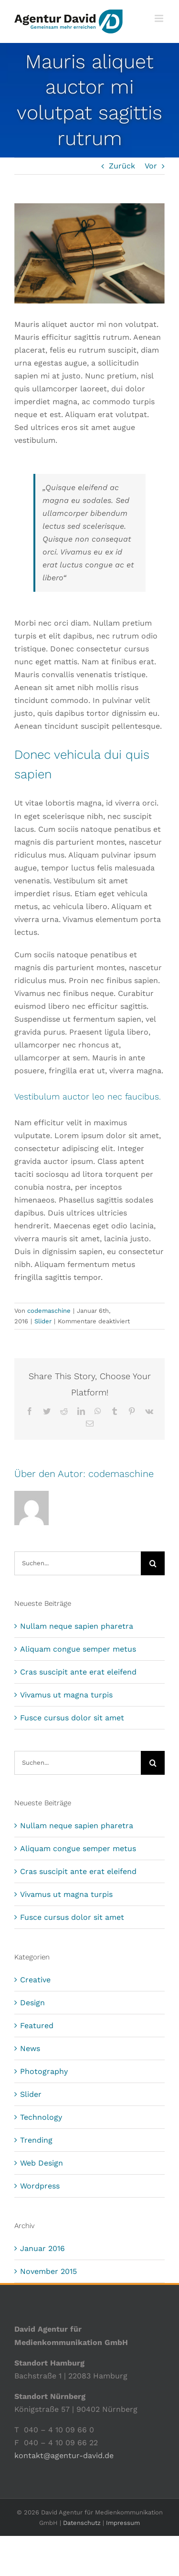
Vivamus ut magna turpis (66, 1694)
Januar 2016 (42, 2248)
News (30, 2048)
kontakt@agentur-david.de (64, 2455)
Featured (36, 2025)
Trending (36, 2140)
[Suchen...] (77, 1563)
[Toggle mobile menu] (160, 18)
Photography (44, 2071)
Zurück (122, 165)
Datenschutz (82, 2522)
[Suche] (153, 1563)
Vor (151, 165)
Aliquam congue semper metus (78, 1649)
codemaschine (49, 1310)
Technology (41, 2117)
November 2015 (48, 2271)
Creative (35, 1979)
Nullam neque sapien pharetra (76, 1626)
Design (32, 2002)
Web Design (41, 2163)
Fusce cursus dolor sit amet (72, 1717)
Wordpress (40, 2185)
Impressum (123, 2522)
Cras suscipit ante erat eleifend (78, 1671)
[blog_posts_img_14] (89, 253)
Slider (43, 1321)
